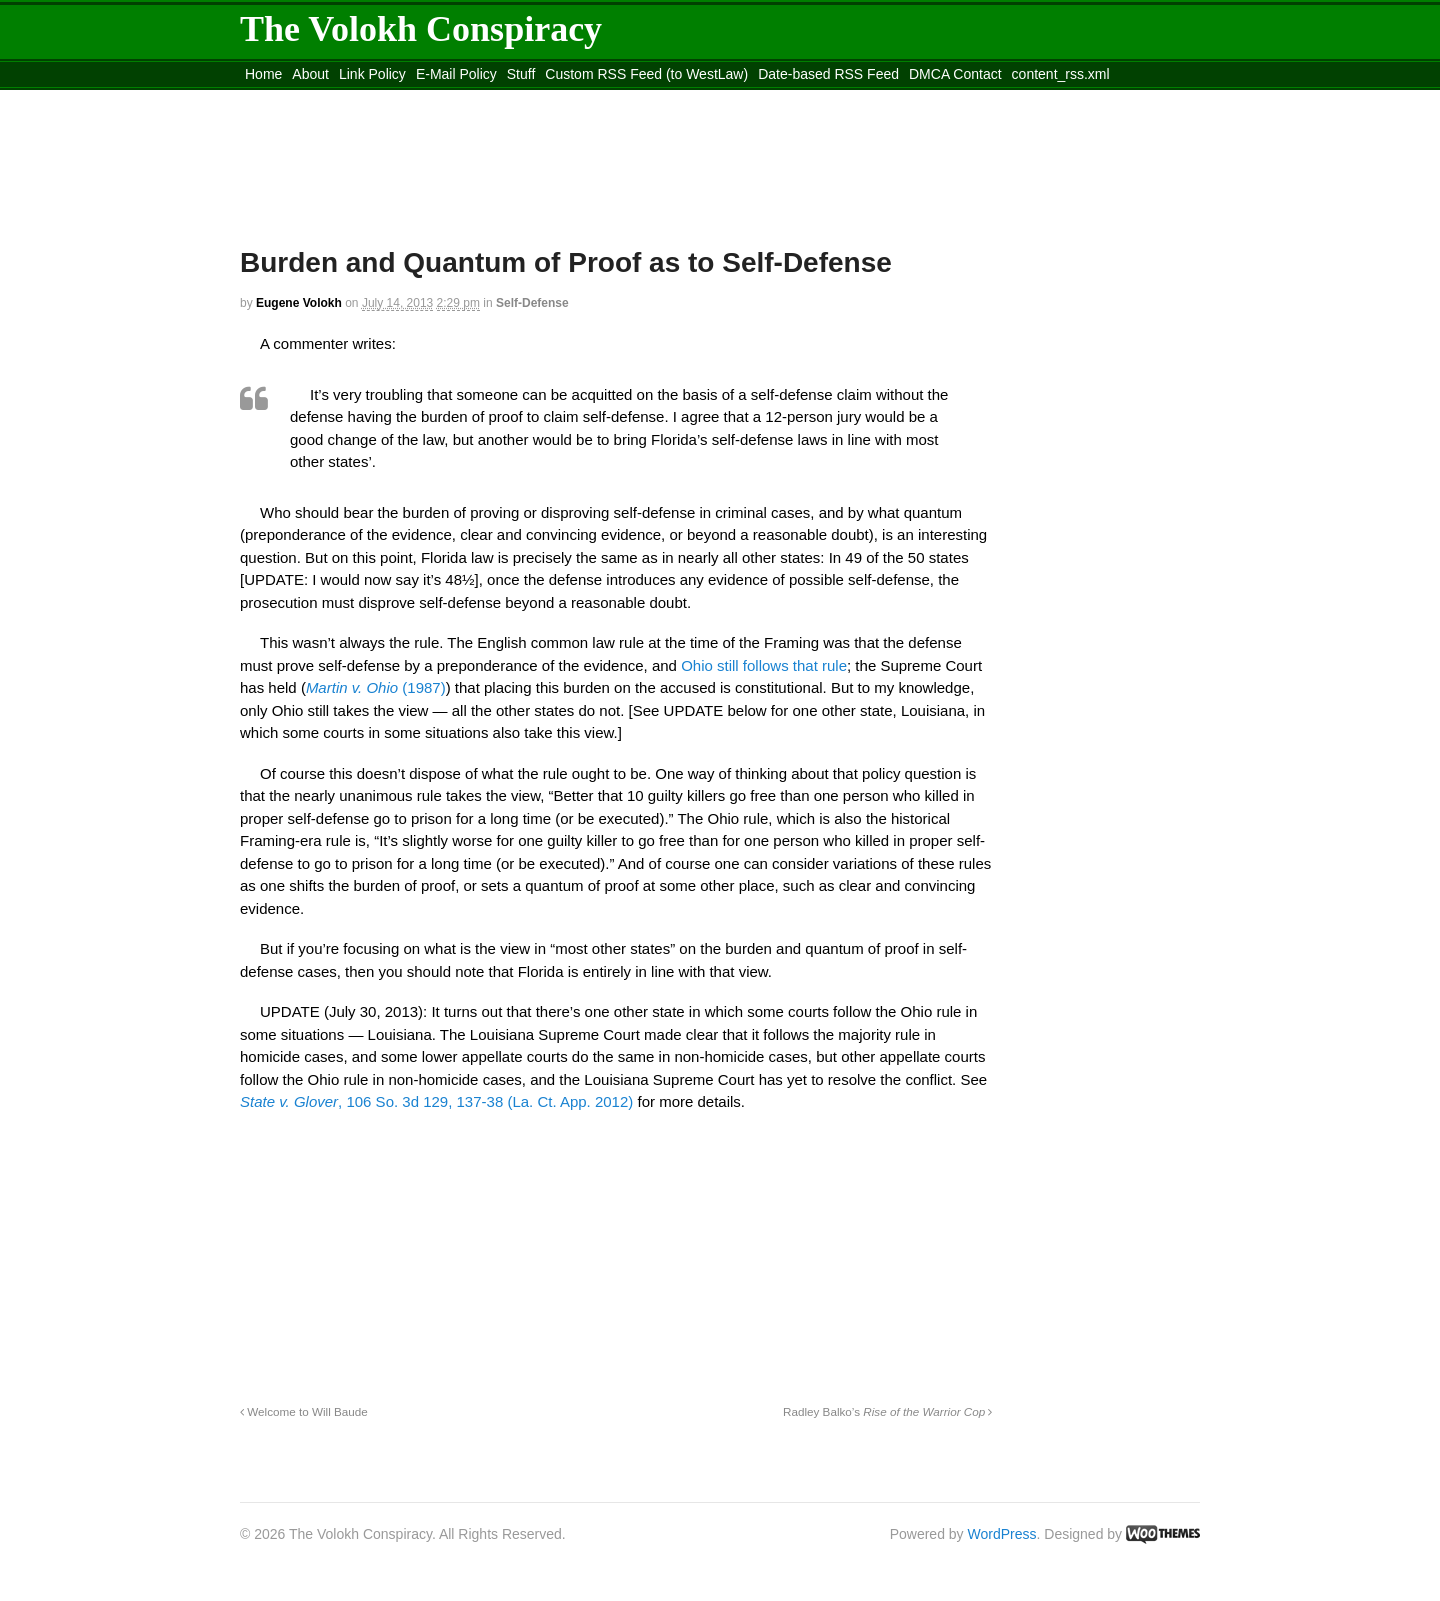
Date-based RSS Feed (828, 74)
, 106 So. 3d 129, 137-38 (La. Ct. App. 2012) (436, 1101)
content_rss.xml (1061, 74)
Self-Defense (532, 303)
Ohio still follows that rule (764, 665)
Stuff (521, 74)
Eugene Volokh (299, 303)
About (310, 74)
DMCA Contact (955, 74)
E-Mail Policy (456, 74)
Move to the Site (350, 99)
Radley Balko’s (888, 1411)
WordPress (1002, 1534)
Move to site (530, 99)
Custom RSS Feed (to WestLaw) (646, 74)
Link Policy (372, 74)
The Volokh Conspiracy (421, 29)
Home (263, 74)
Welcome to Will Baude (304, 1411)
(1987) (376, 687)
